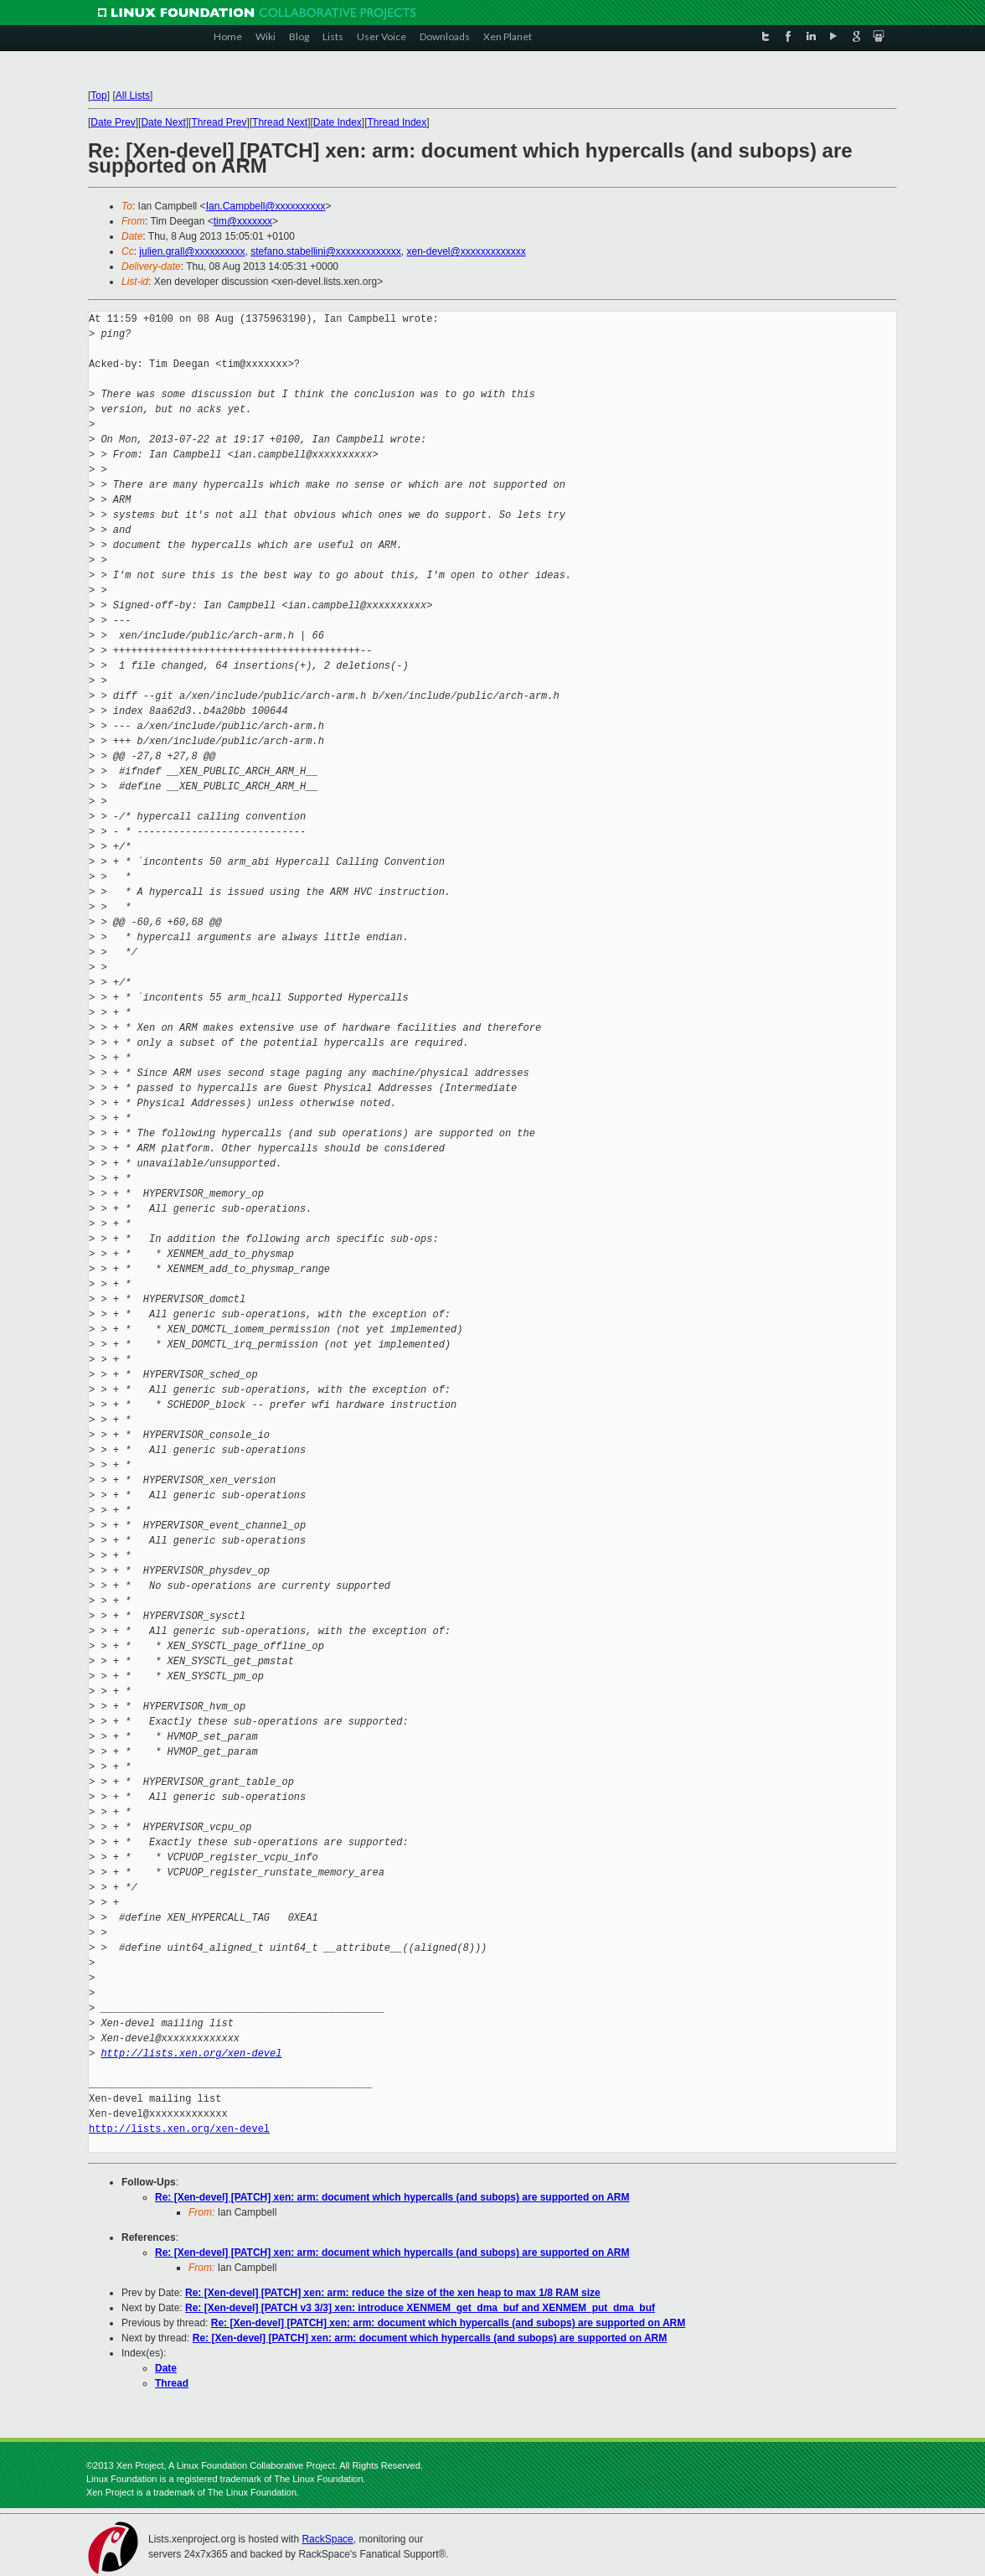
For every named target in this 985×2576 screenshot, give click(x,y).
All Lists (133, 95)
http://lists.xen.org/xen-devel (191, 2053)
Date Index (337, 122)
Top (98, 95)
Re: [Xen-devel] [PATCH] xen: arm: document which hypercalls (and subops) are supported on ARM (392, 2197)
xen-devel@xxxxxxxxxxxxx (465, 251)
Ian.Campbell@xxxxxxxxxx (266, 206)
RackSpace (327, 2539)
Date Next (163, 122)
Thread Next (279, 122)
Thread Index (397, 122)
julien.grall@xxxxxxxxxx (192, 251)
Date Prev (112, 122)
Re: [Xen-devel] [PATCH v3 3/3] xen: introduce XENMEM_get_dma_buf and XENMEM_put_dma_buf (420, 2308)
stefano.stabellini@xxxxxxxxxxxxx (325, 251)
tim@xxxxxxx (243, 221)
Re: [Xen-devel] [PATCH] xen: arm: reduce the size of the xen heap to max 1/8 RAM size (393, 2293)
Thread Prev (218, 122)
